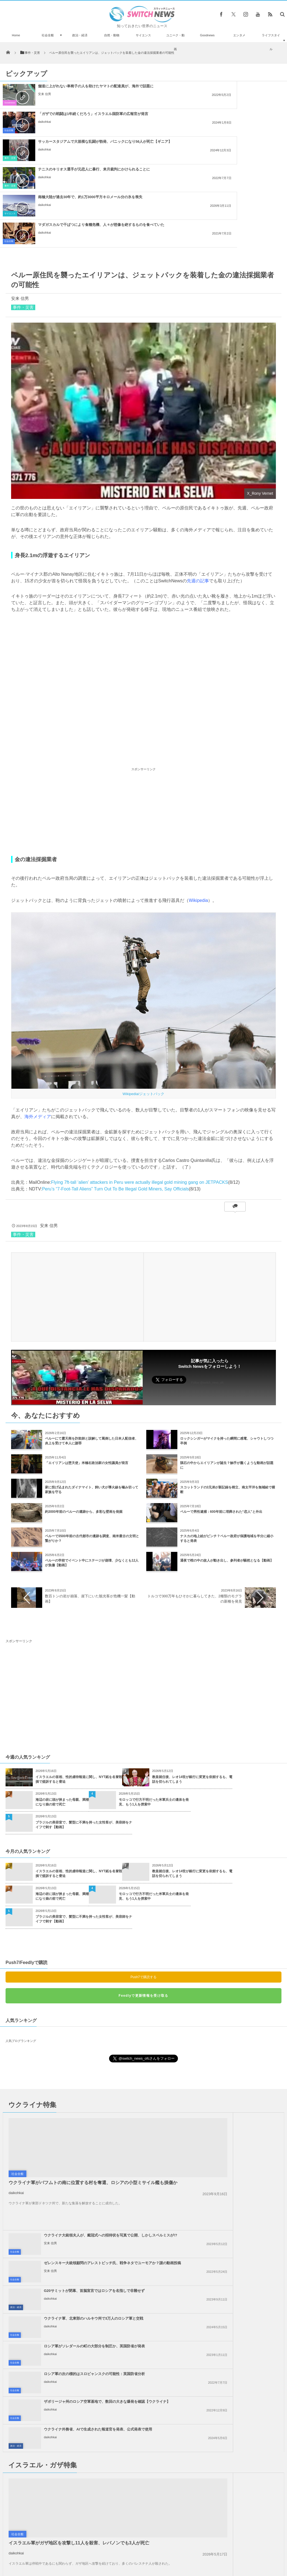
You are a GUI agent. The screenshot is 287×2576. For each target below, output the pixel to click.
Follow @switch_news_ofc (207, 1299)
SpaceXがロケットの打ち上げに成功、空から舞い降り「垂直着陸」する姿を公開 (59, 2518)
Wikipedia (198, 817)
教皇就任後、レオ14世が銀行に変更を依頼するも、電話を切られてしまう (192, 1696)
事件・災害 (10, 130)
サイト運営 (87, 2554)
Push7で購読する (143, 1894)
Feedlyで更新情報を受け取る (143, 1912)
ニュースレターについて (192, 2554)
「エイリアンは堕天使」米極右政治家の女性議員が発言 (86, 1380)
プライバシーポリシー (120, 2554)
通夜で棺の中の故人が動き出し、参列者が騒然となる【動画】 (226, 1477)
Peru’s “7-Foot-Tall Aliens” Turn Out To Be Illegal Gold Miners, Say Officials (115, 1105)
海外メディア (37, 1033)
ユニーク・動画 (175, 42)
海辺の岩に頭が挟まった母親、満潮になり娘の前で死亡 (62, 1719)
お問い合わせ (156, 2554)
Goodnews (207, 35)
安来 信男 (44, 98)
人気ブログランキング (21, 1957)
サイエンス (143, 35)
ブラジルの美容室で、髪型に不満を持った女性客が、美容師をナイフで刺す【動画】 (84, 1741)
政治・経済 (79, 35)
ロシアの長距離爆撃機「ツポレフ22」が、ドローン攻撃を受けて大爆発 (58, 2493)
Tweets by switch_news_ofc (143, 2418)
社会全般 (48, 35)
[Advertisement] (143, 728)
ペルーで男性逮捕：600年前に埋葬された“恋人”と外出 (221, 1428)
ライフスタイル (271, 42)
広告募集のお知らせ (234, 2554)
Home (16, 35)
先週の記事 (198, 497)
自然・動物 (111, 35)
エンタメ (239, 35)
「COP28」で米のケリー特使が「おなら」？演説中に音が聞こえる (58, 2448)
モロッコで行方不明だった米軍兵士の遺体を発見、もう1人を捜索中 (154, 1719)
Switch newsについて (54, 2554)
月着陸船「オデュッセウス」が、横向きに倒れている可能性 (58, 2471)
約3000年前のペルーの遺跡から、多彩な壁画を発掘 (83, 1428)
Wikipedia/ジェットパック (144, 1011)
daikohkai (190, 98)
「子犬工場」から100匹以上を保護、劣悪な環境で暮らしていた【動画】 (59, 2425)
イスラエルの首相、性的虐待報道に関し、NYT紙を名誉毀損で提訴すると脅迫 (79, 1696)
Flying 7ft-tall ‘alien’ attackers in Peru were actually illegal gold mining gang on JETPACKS (139, 1099)
